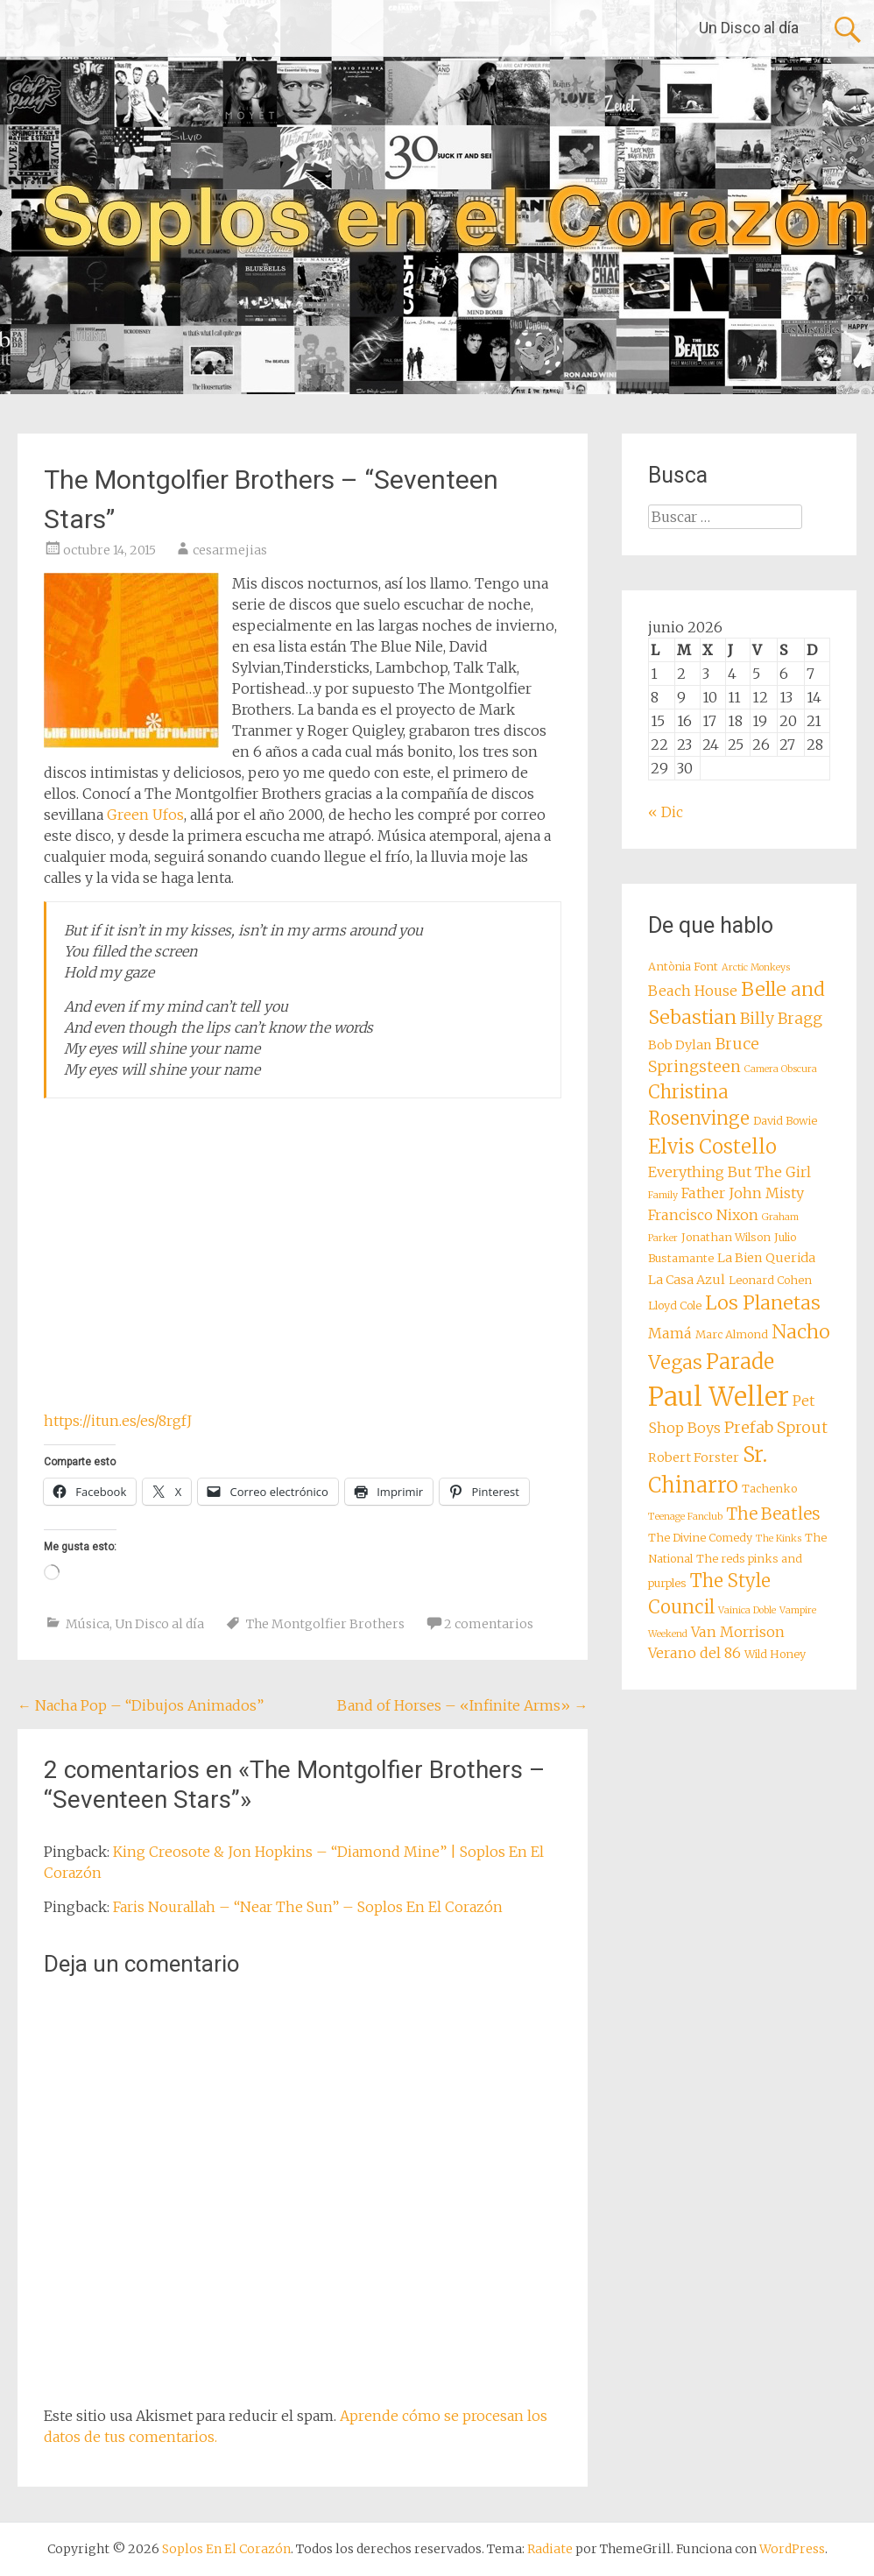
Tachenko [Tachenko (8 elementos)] (769, 1488)
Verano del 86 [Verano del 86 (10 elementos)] (694, 1653)
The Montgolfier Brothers (325, 1624)
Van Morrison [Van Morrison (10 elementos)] (738, 1632)
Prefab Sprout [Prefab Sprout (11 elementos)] (776, 1427)
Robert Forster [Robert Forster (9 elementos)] (693, 1457)
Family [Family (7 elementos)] (663, 1195)
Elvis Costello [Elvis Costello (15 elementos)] (712, 1146)
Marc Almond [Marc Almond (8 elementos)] (731, 1334)
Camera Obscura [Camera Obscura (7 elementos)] (780, 1069)
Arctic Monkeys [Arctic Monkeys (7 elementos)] (756, 967)
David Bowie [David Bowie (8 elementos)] (785, 1120)
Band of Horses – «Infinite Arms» (462, 1705)
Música (87, 1624)
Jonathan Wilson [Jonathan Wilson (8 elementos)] (726, 1237)
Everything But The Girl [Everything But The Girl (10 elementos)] (729, 1172)
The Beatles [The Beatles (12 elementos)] (773, 1513)
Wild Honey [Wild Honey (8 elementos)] (775, 1654)
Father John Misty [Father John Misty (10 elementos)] (742, 1193)
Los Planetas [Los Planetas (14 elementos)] (763, 1303)
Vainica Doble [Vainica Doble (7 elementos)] (747, 1610)
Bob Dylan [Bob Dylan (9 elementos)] (680, 1045)
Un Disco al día (749, 27)
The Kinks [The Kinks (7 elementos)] (778, 1538)
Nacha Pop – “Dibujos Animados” (141, 1705)
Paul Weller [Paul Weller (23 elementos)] (718, 1396)
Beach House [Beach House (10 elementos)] (692, 990)
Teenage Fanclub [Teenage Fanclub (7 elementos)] (685, 1516)
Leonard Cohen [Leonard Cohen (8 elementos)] (770, 1280)
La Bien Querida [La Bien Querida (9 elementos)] (766, 1258)
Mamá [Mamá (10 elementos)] (670, 1333)
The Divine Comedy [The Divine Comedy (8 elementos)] (700, 1537)
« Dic (665, 812)
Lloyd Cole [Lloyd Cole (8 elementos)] (674, 1305)
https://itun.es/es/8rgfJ (118, 1420)
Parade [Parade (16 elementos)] (740, 1361)
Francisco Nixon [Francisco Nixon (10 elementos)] (703, 1215)
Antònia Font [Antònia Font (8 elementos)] (683, 966)
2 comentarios (488, 1624)
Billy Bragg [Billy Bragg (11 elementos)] (781, 1018)
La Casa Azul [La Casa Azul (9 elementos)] (686, 1280)
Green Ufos (145, 814)
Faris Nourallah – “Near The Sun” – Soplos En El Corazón (308, 1907)
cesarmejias (230, 550)
